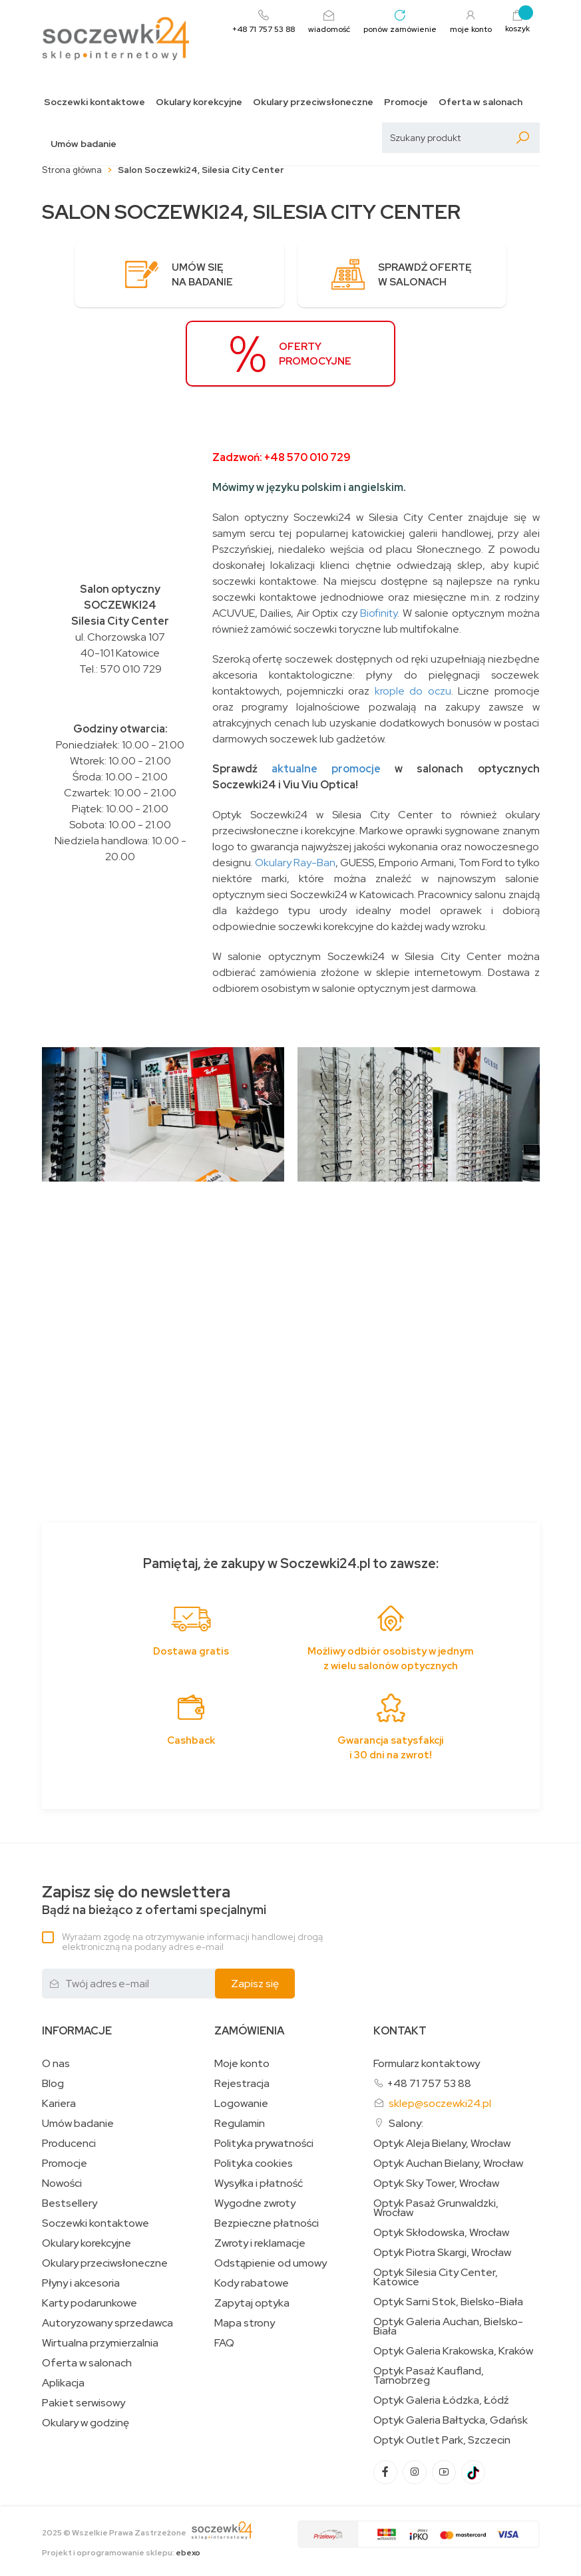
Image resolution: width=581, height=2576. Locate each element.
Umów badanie (83, 144)
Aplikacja (63, 2384)
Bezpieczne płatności (266, 2224)
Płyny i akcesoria (81, 2284)
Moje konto (242, 2065)
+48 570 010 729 (307, 459)
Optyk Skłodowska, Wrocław (441, 2234)
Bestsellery (69, 2204)
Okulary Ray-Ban (295, 864)
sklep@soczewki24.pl (440, 2105)
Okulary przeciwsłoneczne (313, 102)
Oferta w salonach (480, 102)
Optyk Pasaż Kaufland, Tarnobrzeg (428, 2377)
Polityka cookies (253, 2165)
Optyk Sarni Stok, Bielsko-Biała (448, 2303)
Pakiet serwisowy (83, 2404)
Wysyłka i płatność (258, 2184)
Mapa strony (244, 2324)
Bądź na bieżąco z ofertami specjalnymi (154, 1902)
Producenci (69, 2145)
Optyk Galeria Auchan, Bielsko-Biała (448, 2328)
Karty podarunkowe (89, 2304)
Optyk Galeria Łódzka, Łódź (441, 2401)
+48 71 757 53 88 (429, 2085)
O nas (56, 2065)
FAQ (224, 2344)
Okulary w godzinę (85, 2424)
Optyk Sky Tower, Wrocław (436, 2184)
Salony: (406, 2125)
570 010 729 (131, 670)
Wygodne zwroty (254, 2204)
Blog (53, 2085)
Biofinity (378, 614)
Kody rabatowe (251, 2284)
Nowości (62, 2184)
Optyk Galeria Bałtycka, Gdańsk (450, 2421)
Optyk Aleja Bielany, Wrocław (441, 2145)
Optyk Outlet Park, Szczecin (441, 2441)
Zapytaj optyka (252, 2304)
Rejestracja (242, 2085)
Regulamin (239, 2125)
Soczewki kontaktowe (94, 102)
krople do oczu (413, 692)
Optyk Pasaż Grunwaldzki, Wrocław (435, 2209)
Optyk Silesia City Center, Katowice (435, 2278)
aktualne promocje (326, 770)
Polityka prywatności (263, 2145)
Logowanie (241, 2105)
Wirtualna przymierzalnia (100, 2344)
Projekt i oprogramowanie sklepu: (121, 2554)
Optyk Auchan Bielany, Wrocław (448, 2165)
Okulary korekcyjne (199, 102)
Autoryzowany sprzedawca (107, 2324)
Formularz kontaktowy (426, 2065)
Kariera (59, 2105)
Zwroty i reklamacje (259, 2244)
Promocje (406, 102)
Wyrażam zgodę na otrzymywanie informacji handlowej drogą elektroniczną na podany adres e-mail (192, 1943)
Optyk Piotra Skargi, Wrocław (442, 2254)
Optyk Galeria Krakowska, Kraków (453, 2352)
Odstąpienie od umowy (270, 2264)
